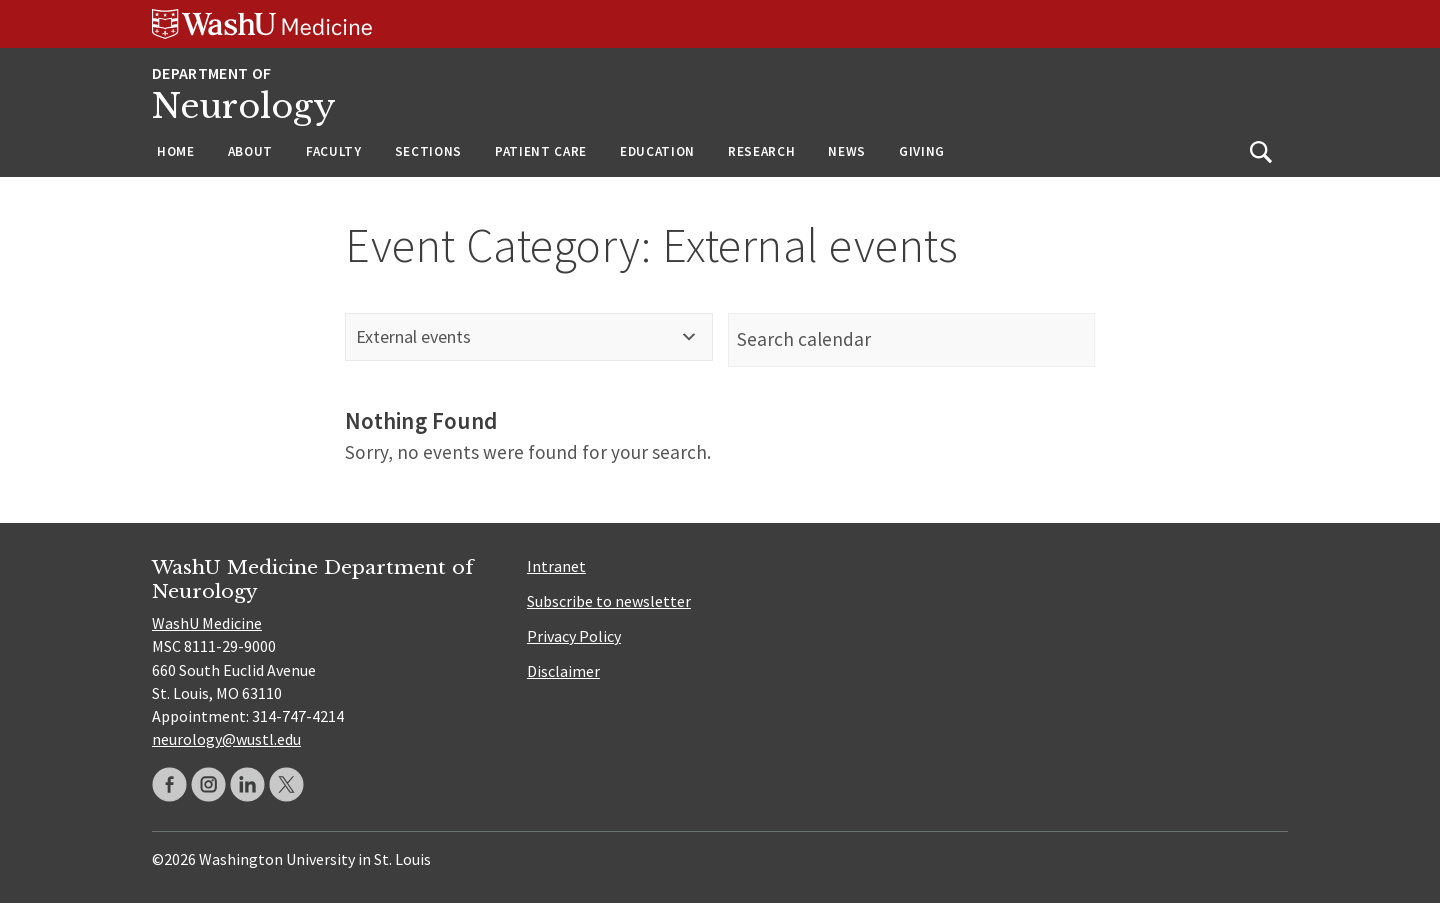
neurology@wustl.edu (226, 739)
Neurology (244, 106)
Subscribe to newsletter (609, 601)
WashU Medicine (207, 623)
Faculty (334, 151)
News (847, 151)
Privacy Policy (574, 636)
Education (657, 151)
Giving (922, 151)
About (250, 151)
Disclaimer (563, 671)
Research (761, 151)
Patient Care (541, 151)
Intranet (556, 566)
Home (176, 151)
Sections (428, 151)
